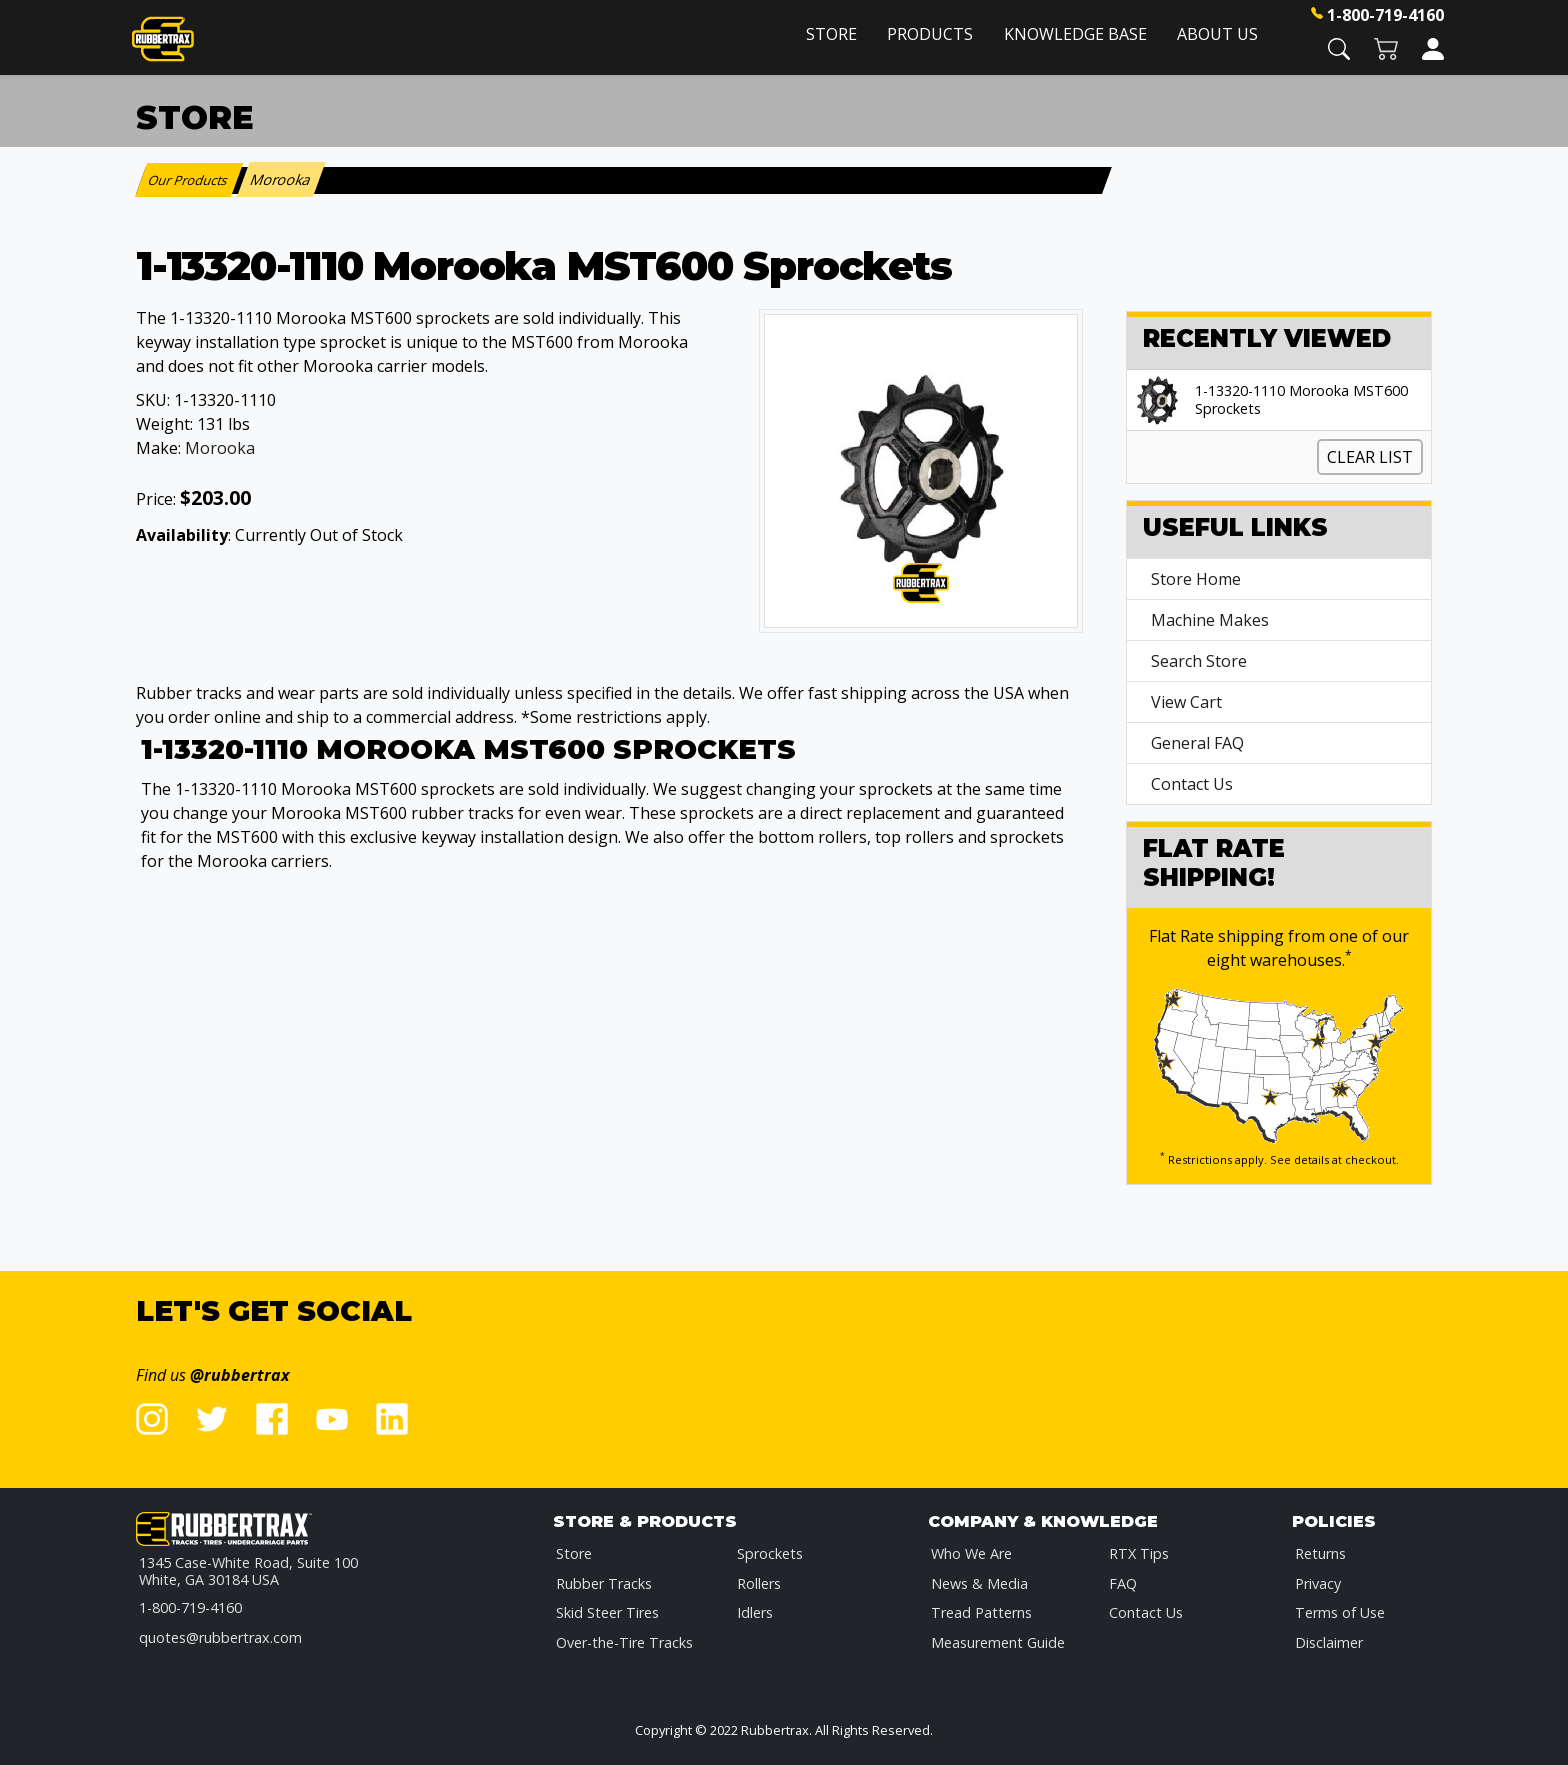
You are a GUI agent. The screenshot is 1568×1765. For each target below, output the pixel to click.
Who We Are (971, 1553)
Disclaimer (1329, 1642)
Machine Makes (1210, 620)
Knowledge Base (1075, 34)
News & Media (979, 1583)
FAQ (1123, 1583)
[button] (1339, 47)
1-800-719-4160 (1385, 15)
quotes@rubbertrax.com (220, 1637)
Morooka (220, 448)
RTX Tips (1139, 1553)
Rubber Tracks (604, 1583)
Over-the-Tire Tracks (624, 1642)
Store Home (1196, 579)
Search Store (1199, 661)
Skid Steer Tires (607, 1612)
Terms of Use (1340, 1612)
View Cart (1186, 702)
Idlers (755, 1612)
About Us (1217, 34)
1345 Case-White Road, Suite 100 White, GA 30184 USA (248, 1571)
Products (930, 34)
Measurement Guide (998, 1642)
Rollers (759, 1583)
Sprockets (770, 1553)
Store (831, 34)
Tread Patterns (981, 1612)
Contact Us (1192, 784)
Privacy (1318, 1583)
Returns (1320, 1553)
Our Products (189, 180)
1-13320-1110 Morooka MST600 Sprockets (1301, 400)
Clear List (1370, 457)
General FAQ (1197, 743)
